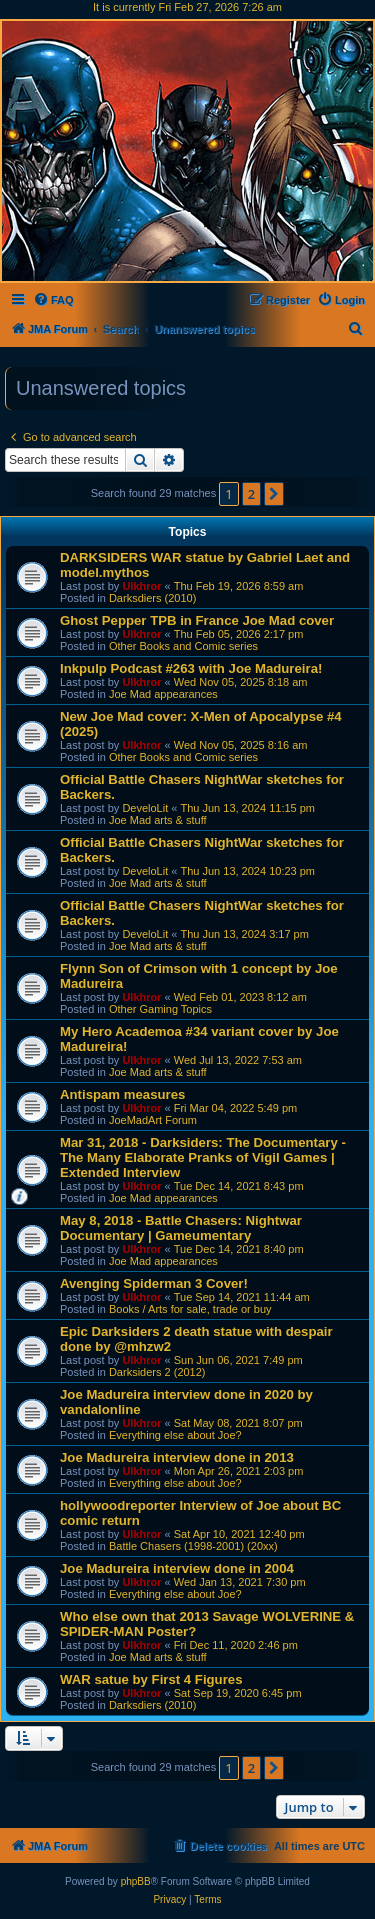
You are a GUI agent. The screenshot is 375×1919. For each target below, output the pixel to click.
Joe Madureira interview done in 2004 (177, 1568)
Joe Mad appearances (163, 694)
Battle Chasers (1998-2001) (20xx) (193, 1546)
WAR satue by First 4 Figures (151, 1679)
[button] (274, 494)
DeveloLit (145, 808)
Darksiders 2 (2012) (157, 1372)
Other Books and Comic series (183, 646)
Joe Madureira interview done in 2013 (177, 1457)
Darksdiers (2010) (152, 598)
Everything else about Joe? (175, 1435)
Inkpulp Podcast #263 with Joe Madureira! (191, 668)
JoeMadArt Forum (153, 1120)
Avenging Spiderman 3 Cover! (154, 1283)
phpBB (136, 1881)
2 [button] (251, 494)
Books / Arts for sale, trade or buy (190, 1309)
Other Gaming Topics (160, 1009)
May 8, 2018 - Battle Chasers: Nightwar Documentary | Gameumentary (181, 1228)
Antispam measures (122, 1094)
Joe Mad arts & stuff (158, 820)
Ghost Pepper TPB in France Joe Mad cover (197, 620)
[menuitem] (53, 300)
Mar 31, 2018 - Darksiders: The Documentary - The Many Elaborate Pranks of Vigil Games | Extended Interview (203, 1157)
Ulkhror (141, 586)
